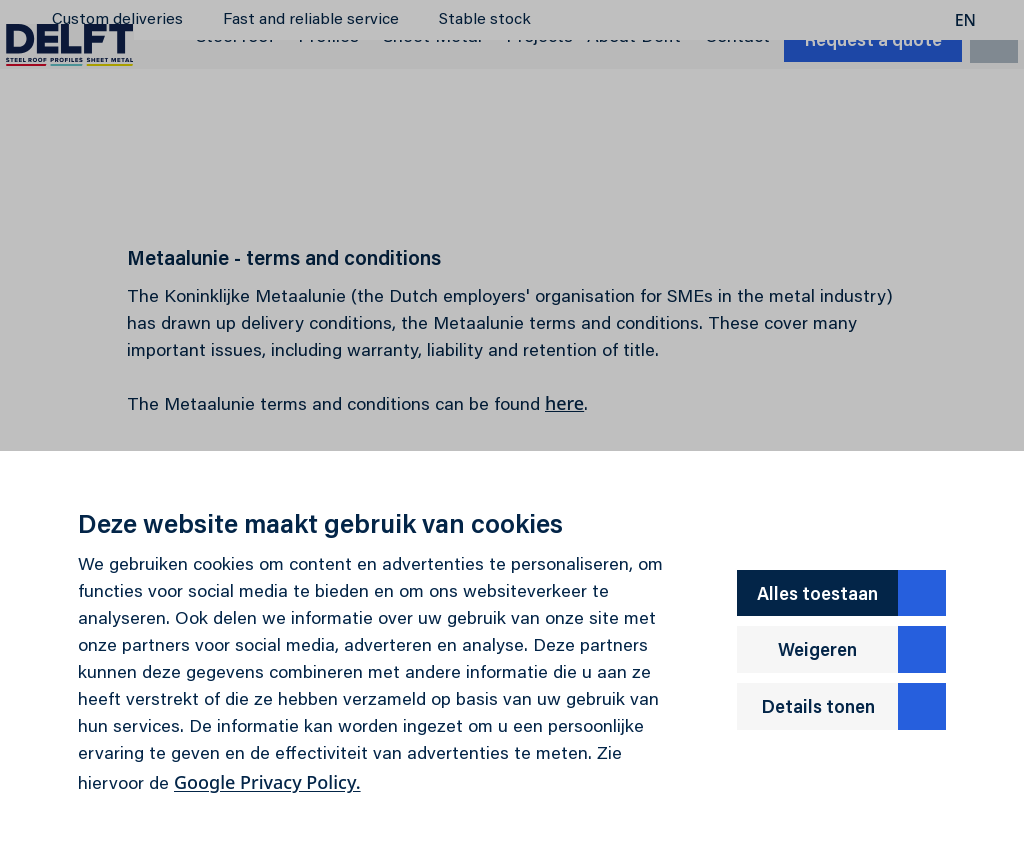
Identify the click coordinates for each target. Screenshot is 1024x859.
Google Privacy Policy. (267, 782)
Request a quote (847, 111)
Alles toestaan (851, 593)
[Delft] (96, 108)
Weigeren (862, 649)
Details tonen (854, 706)
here (564, 403)
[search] (968, 108)
